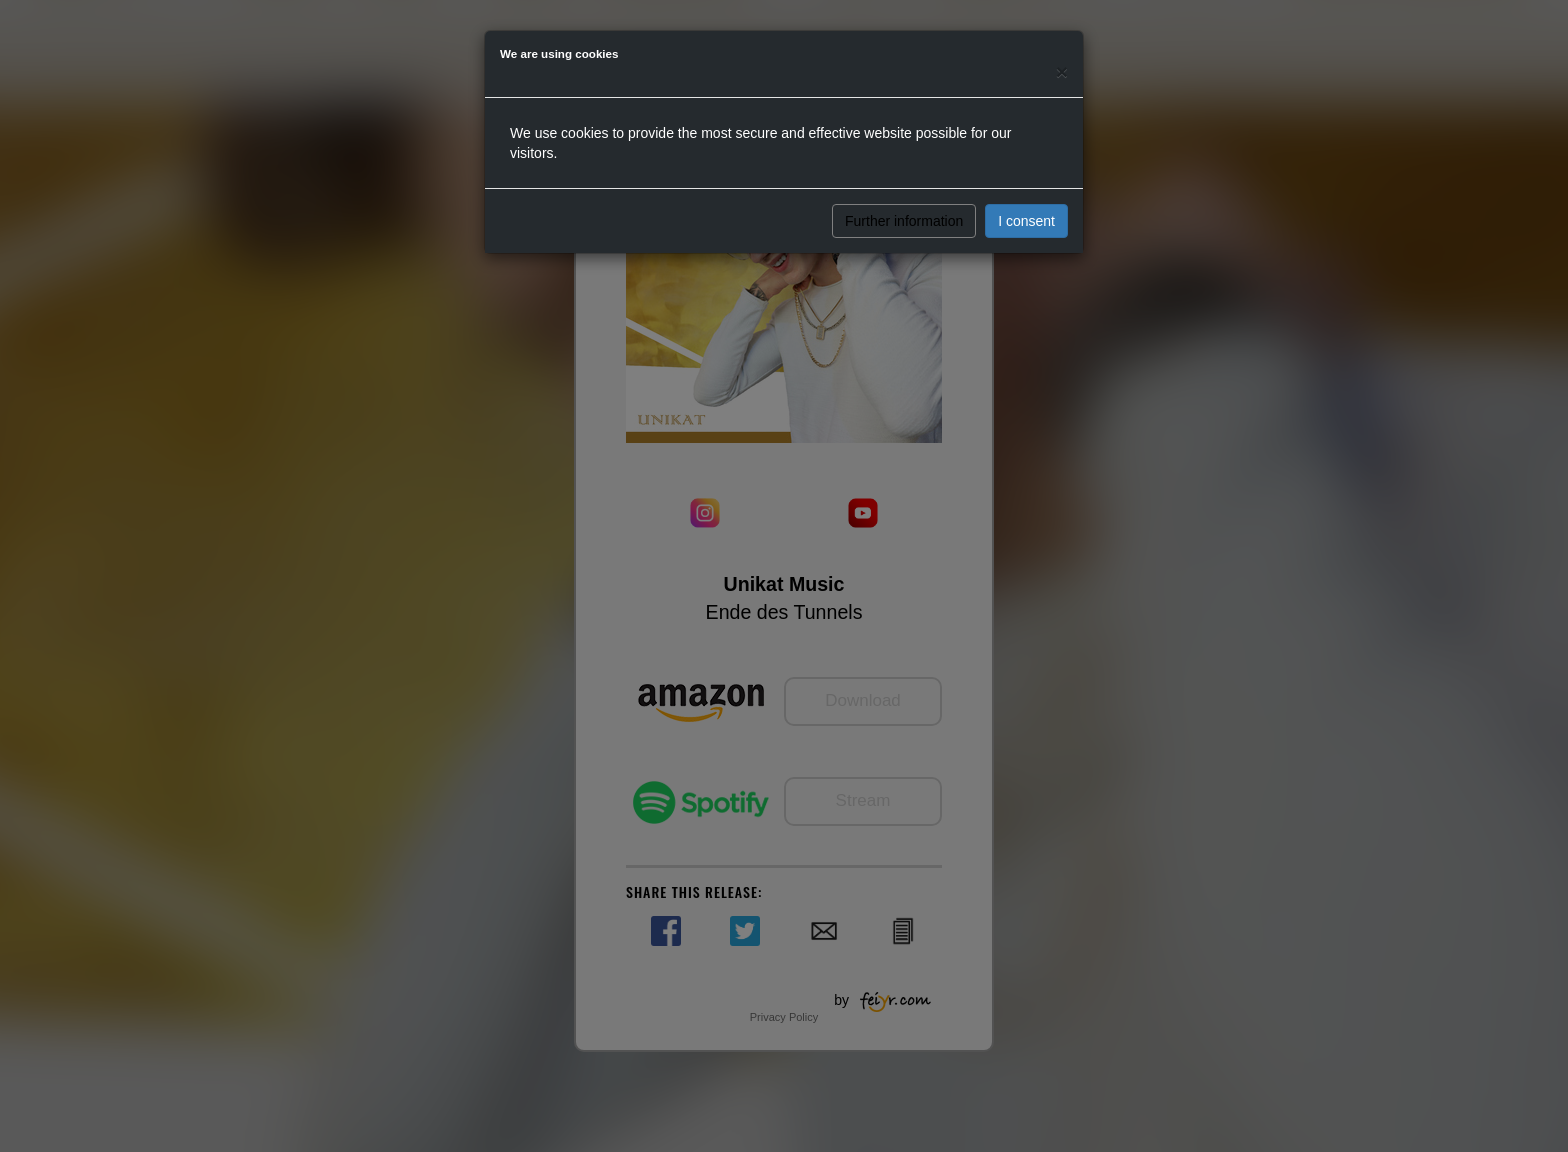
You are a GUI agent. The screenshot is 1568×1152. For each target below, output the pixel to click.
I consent (1026, 221)
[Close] (1062, 71)
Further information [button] (904, 221)
